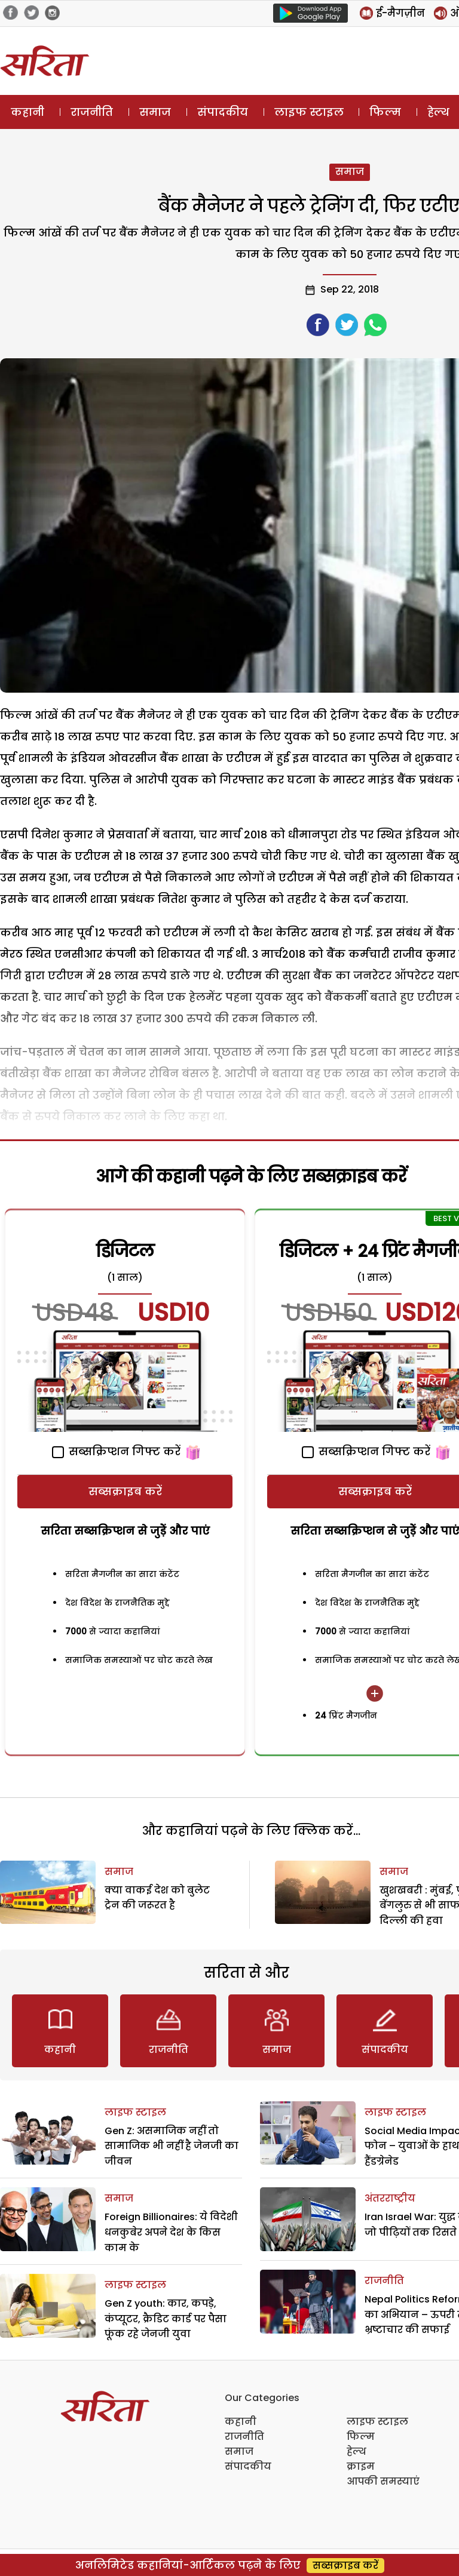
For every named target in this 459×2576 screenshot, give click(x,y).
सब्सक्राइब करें (125, 1491)
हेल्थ (356, 2451)
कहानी (27, 111)
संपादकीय (222, 111)
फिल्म (385, 111)
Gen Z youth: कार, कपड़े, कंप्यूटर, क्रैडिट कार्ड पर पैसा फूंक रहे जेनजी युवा (166, 2319)
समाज (155, 111)
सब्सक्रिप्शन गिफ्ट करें (116, 1451)
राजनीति (92, 111)
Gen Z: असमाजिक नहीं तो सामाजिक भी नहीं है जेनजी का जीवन (171, 2146)
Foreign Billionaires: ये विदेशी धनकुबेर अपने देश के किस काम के (171, 2232)
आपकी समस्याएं (383, 2481)
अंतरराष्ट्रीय (390, 2198)
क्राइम (361, 2466)
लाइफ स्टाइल (309, 111)
